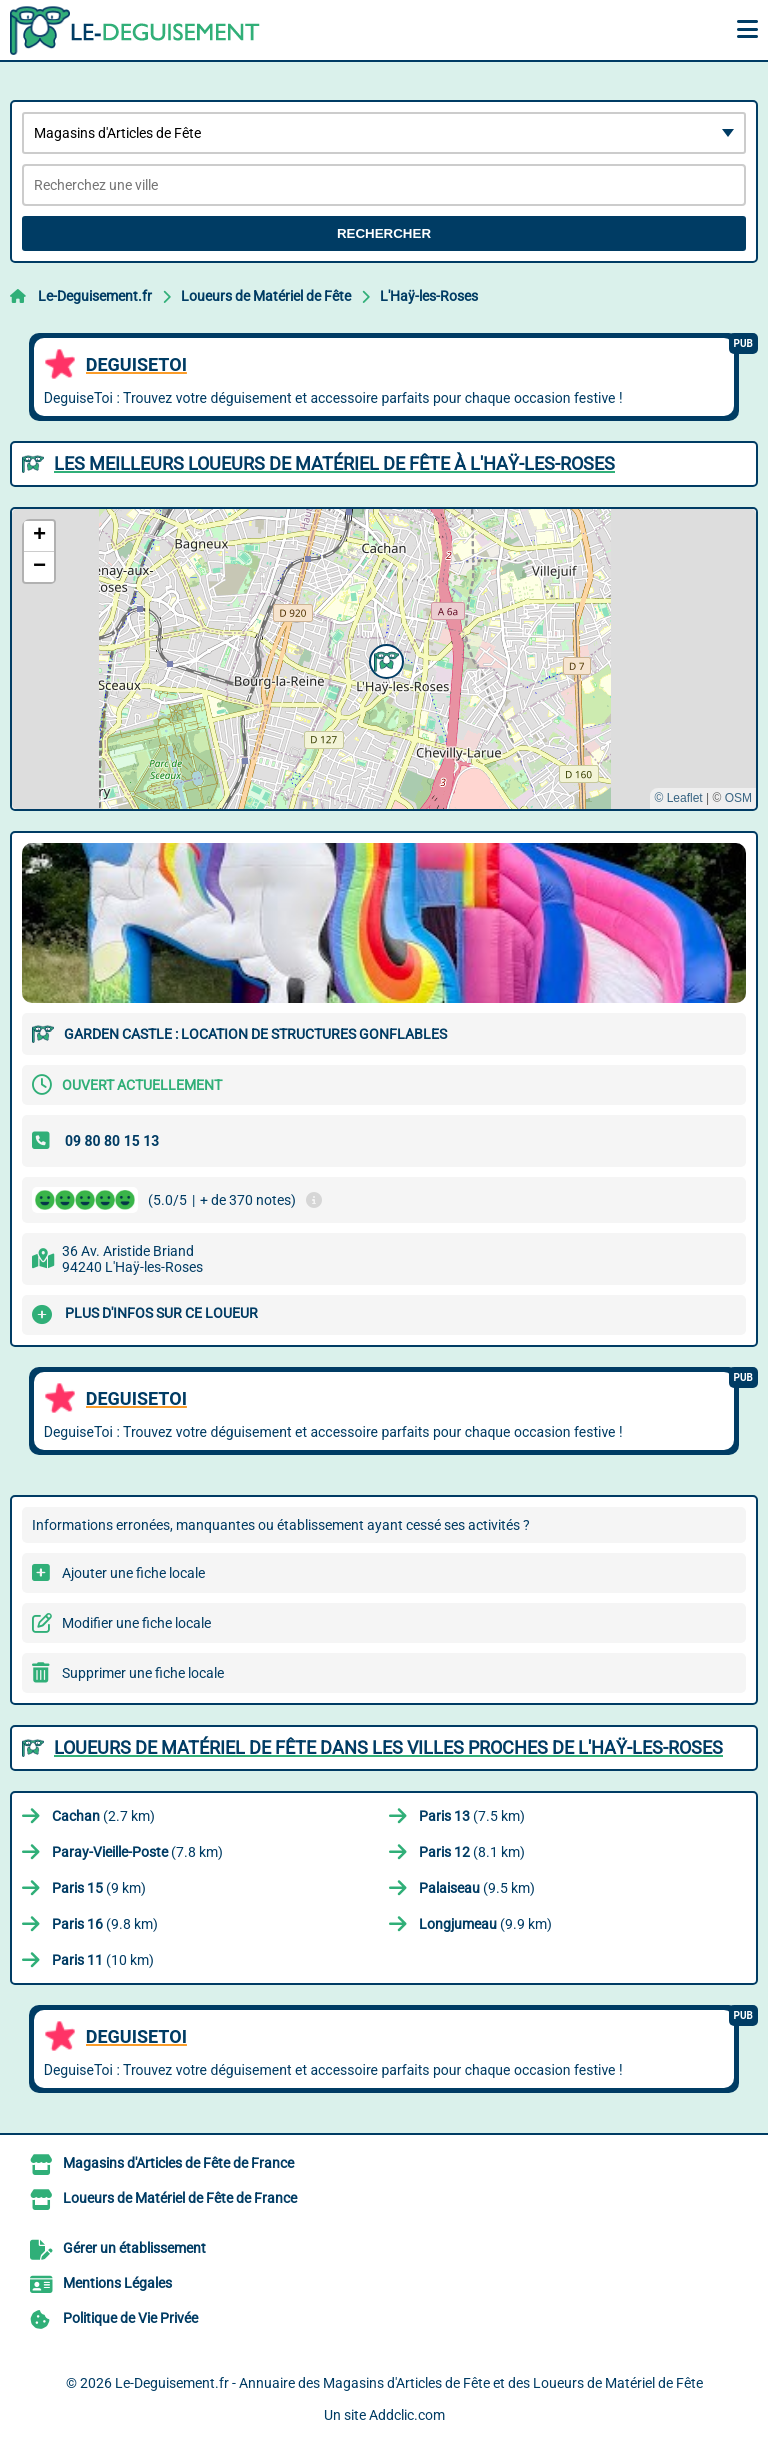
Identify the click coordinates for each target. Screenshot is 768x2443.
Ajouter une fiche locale (133, 1573)
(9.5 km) (477, 1888)
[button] (384, 659)
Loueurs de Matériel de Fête (266, 296)
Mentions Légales (117, 2283)
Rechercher (384, 233)
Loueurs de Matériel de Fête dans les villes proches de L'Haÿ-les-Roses (388, 1747)
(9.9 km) (485, 1924)
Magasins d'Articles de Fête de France (178, 2163)
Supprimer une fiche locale (143, 1673)
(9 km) (99, 1888)
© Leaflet (678, 798)
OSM (738, 798)
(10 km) (103, 1960)
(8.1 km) (472, 1852)
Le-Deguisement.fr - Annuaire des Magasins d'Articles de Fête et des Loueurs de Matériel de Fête (409, 2383)
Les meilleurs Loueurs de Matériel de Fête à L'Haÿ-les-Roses (334, 463)
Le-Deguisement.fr (95, 296)
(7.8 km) (137, 1852)
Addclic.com (407, 2415)
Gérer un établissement (134, 2248)
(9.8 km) (105, 1924)
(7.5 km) (472, 1816)
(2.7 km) (103, 1816)
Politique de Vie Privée (130, 2318)
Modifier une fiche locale (136, 1623)
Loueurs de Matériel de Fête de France (180, 2198)
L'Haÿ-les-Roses (429, 296)
